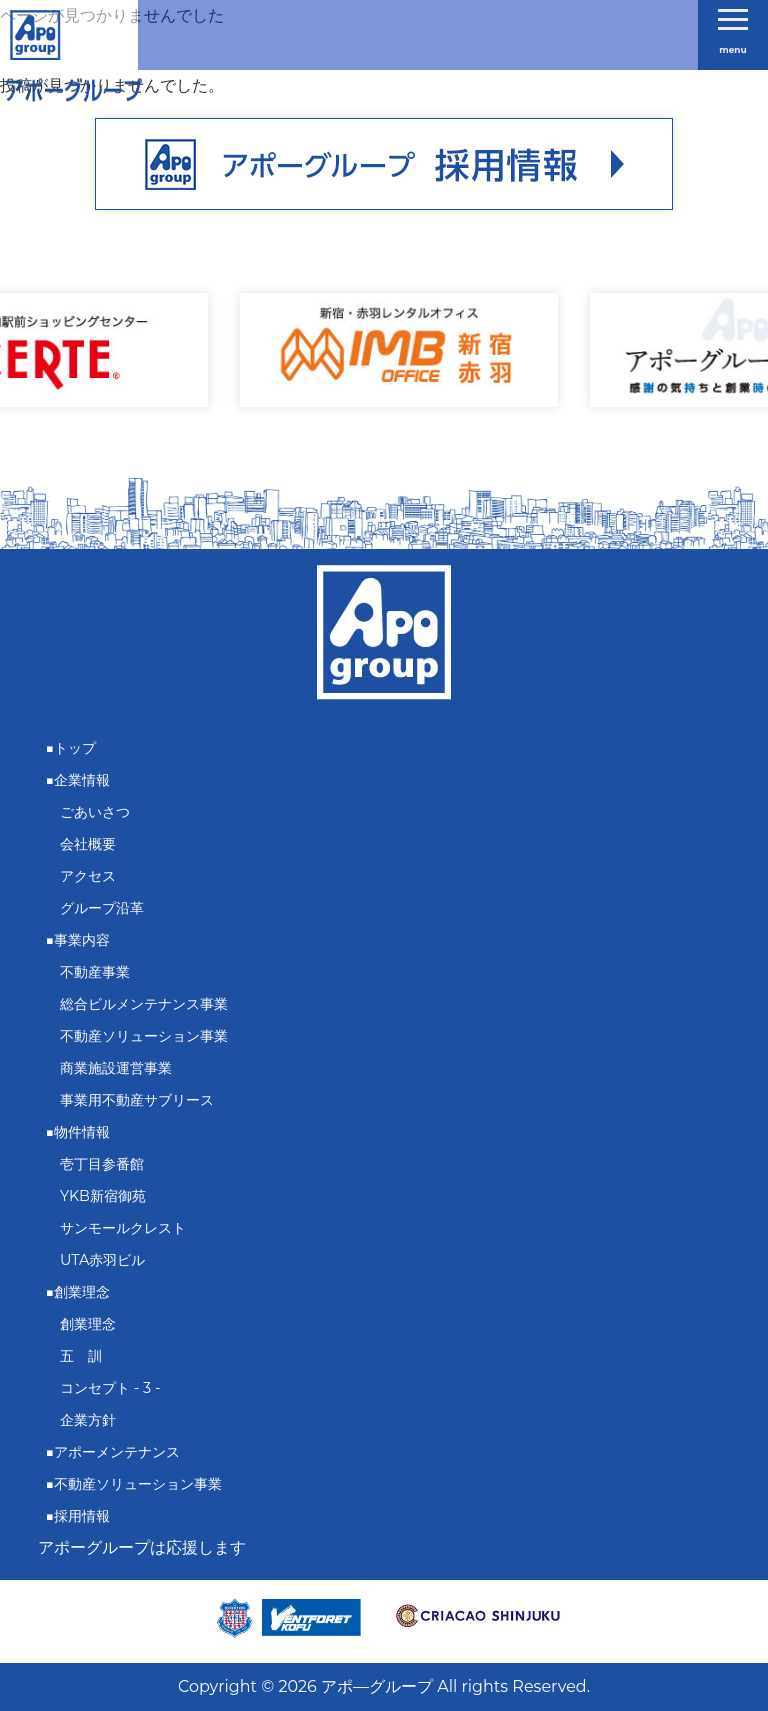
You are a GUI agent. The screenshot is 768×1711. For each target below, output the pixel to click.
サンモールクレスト (123, 1228)
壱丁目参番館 (102, 1164)
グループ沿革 (102, 908)
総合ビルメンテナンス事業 (144, 1004)
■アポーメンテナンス (113, 1452)
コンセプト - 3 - (110, 1388)
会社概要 (88, 844)
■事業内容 (78, 940)
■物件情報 (78, 1132)
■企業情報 (78, 780)
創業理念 (88, 1324)
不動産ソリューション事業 (144, 1036)
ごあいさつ (95, 812)
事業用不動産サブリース (137, 1100)
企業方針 (88, 1420)
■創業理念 (78, 1292)
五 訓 (81, 1356)
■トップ (71, 748)
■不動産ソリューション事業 (134, 1484)
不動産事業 (95, 972)
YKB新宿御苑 (103, 1196)
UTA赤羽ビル (102, 1260)
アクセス (88, 876)
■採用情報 (78, 1516)
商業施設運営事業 (116, 1068)
